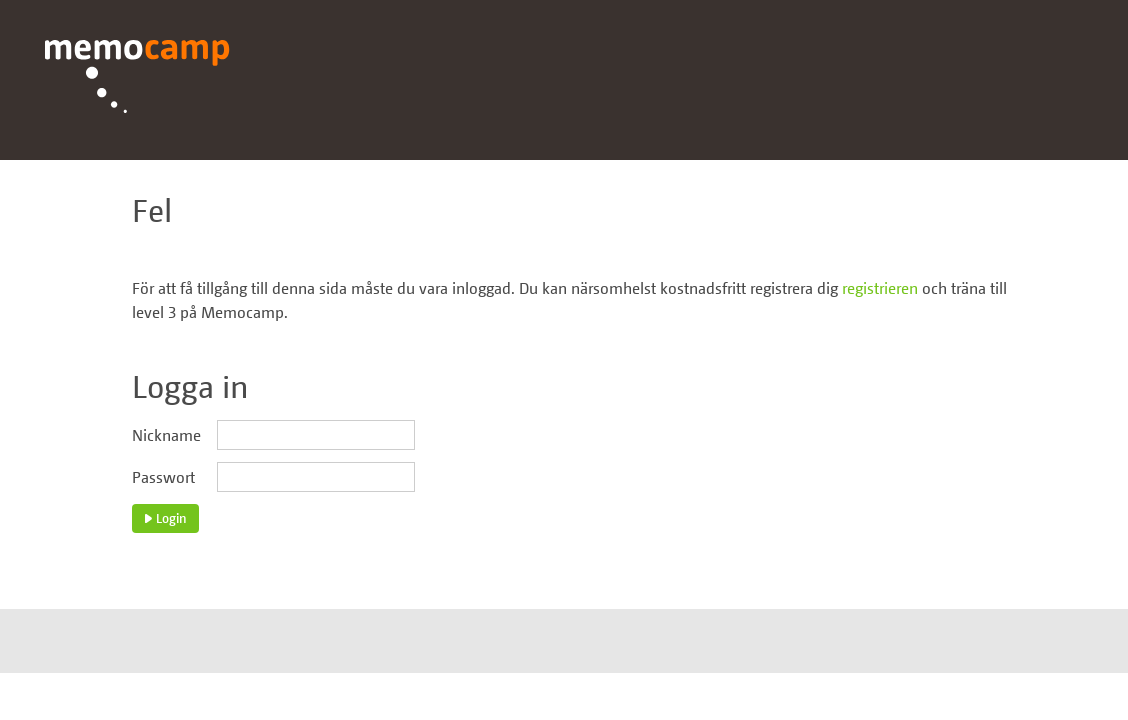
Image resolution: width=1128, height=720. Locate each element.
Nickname (166, 435)
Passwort (163, 477)
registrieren (880, 288)
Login (166, 518)
